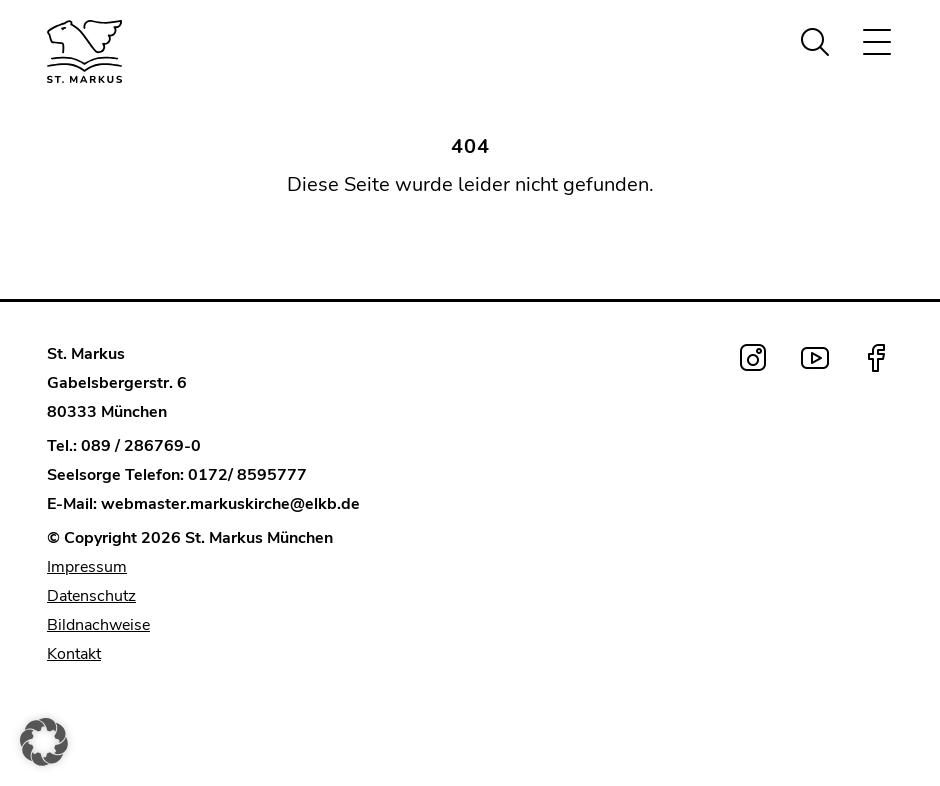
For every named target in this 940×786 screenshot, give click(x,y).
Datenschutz (91, 596)
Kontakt (74, 654)
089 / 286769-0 (141, 446)
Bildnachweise (98, 625)
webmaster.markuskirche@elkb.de (230, 504)
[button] (44, 742)
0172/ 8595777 (247, 475)
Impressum (87, 567)
